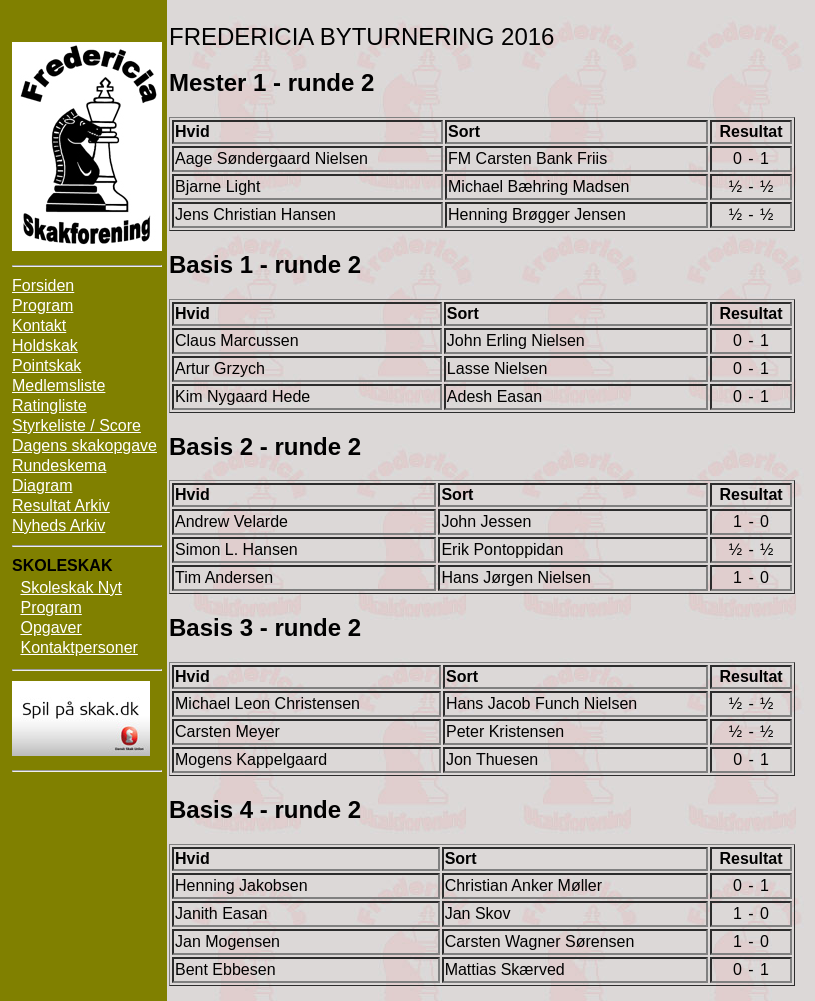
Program (42, 305)
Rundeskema (59, 465)
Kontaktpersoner (78, 647)
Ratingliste (49, 405)
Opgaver (50, 627)
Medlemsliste (58, 385)
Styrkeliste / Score (76, 425)
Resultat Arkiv (61, 505)
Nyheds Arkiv (58, 525)
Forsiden (43, 285)
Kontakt (39, 325)
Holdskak (45, 345)
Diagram (42, 485)
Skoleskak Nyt (70, 587)
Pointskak (46, 365)
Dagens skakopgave (84, 445)
